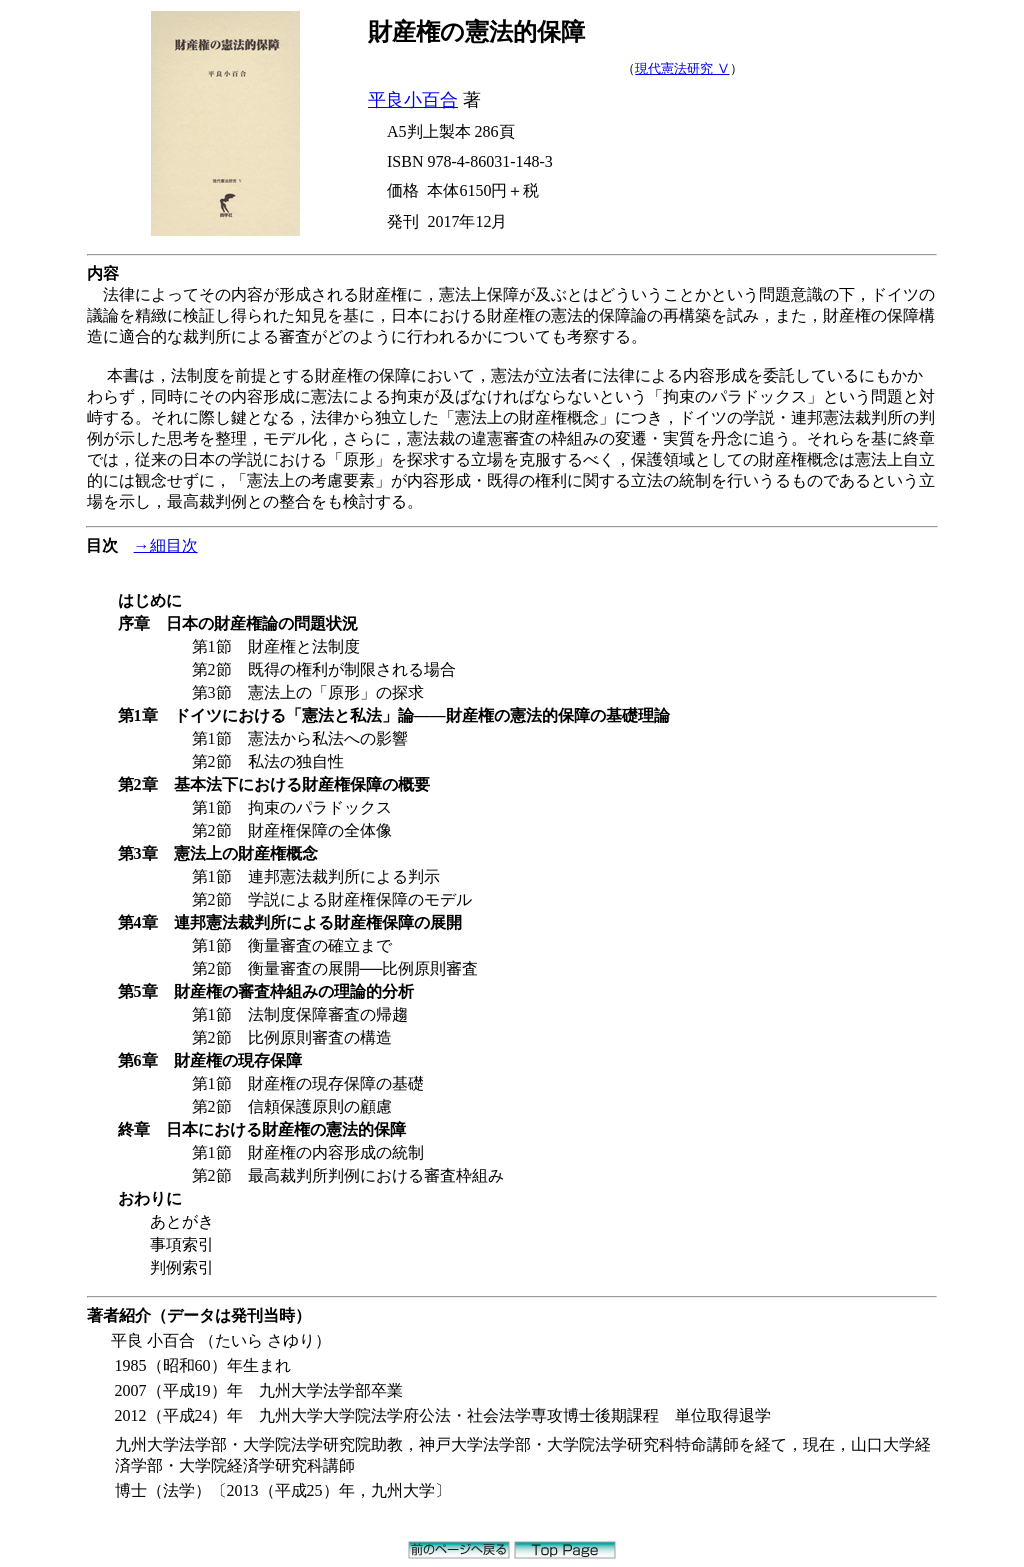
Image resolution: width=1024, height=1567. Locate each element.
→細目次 (166, 545)
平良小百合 (413, 100)
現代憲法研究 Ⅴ (682, 68)
